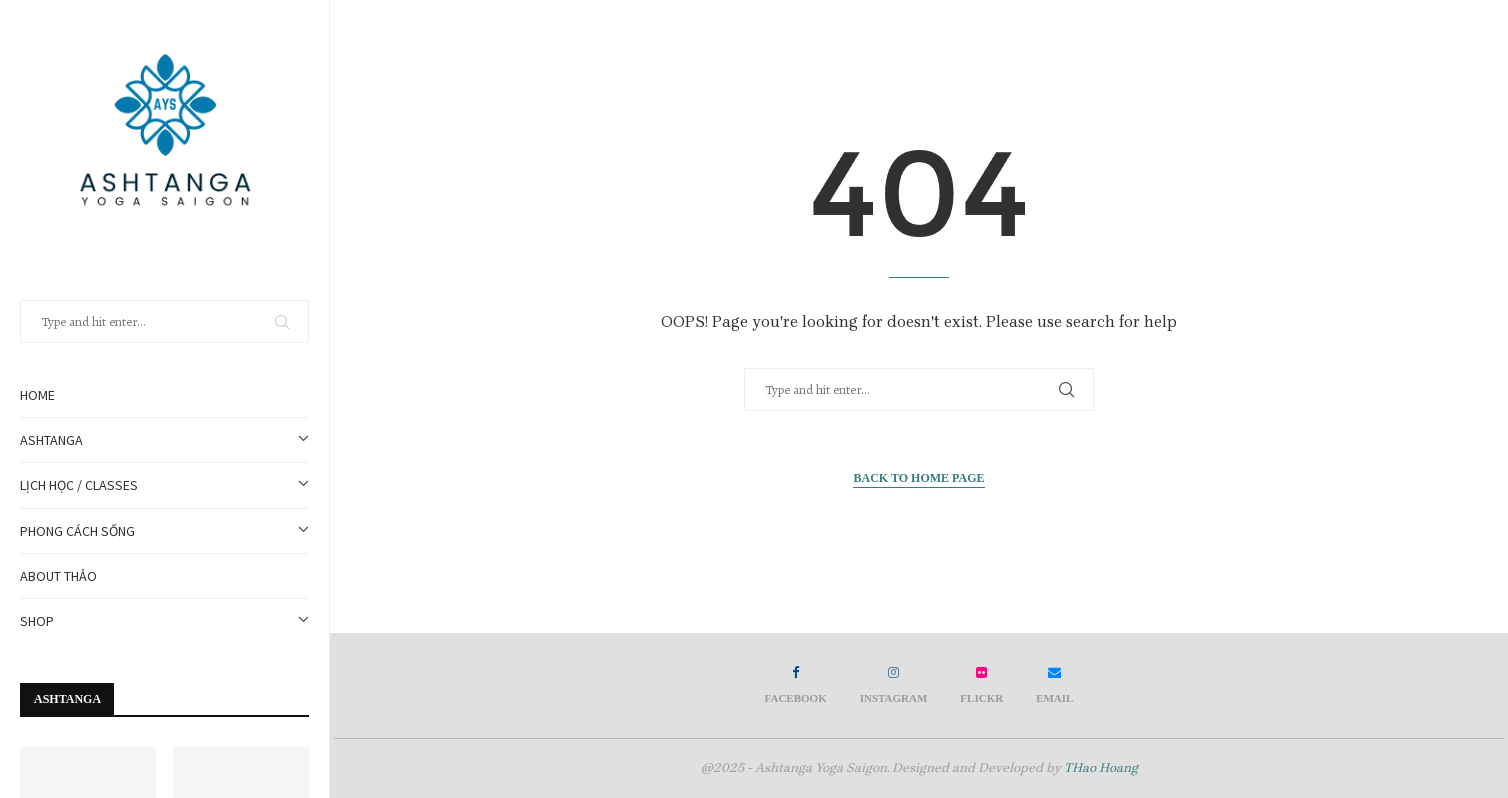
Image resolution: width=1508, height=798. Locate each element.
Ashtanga (164, 440)
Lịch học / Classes (164, 485)
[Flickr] (981, 685)
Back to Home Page (918, 478)
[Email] (1054, 685)
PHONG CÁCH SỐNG (164, 531)
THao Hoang (1101, 767)
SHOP (164, 621)
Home (37, 395)
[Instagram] (894, 685)
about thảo (58, 576)
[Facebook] (796, 685)
